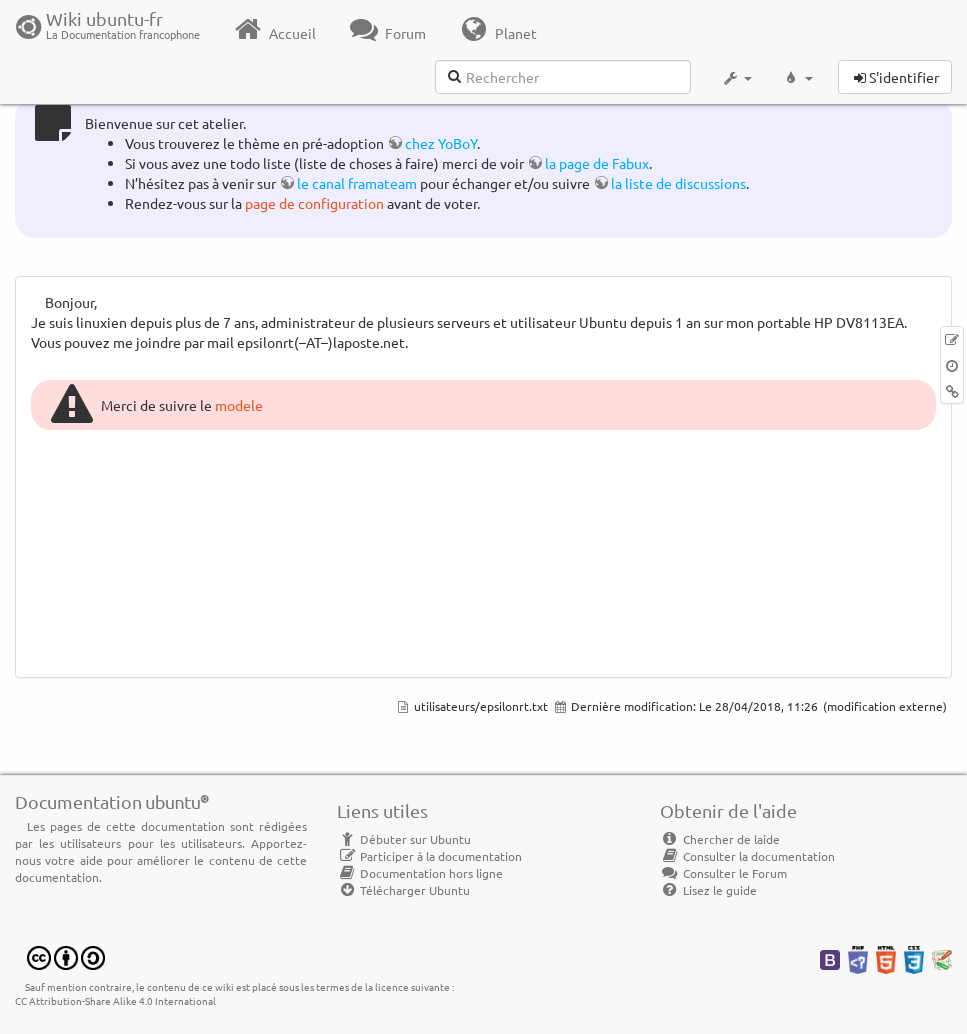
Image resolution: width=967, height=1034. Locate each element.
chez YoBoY (441, 143)
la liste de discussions (678, 183)
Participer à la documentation (429, 856)
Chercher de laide (720, 839)
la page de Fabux (597, 163)
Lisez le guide (708, 890)
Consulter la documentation (747, 856)
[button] (736, 78)
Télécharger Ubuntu (403, 890)
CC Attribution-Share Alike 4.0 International (115, 1000)
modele (239, 405)
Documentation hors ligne (420, 873)
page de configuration (314, 203)
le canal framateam (357, 183)
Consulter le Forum (723, 873)
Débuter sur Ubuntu (404, 839)
